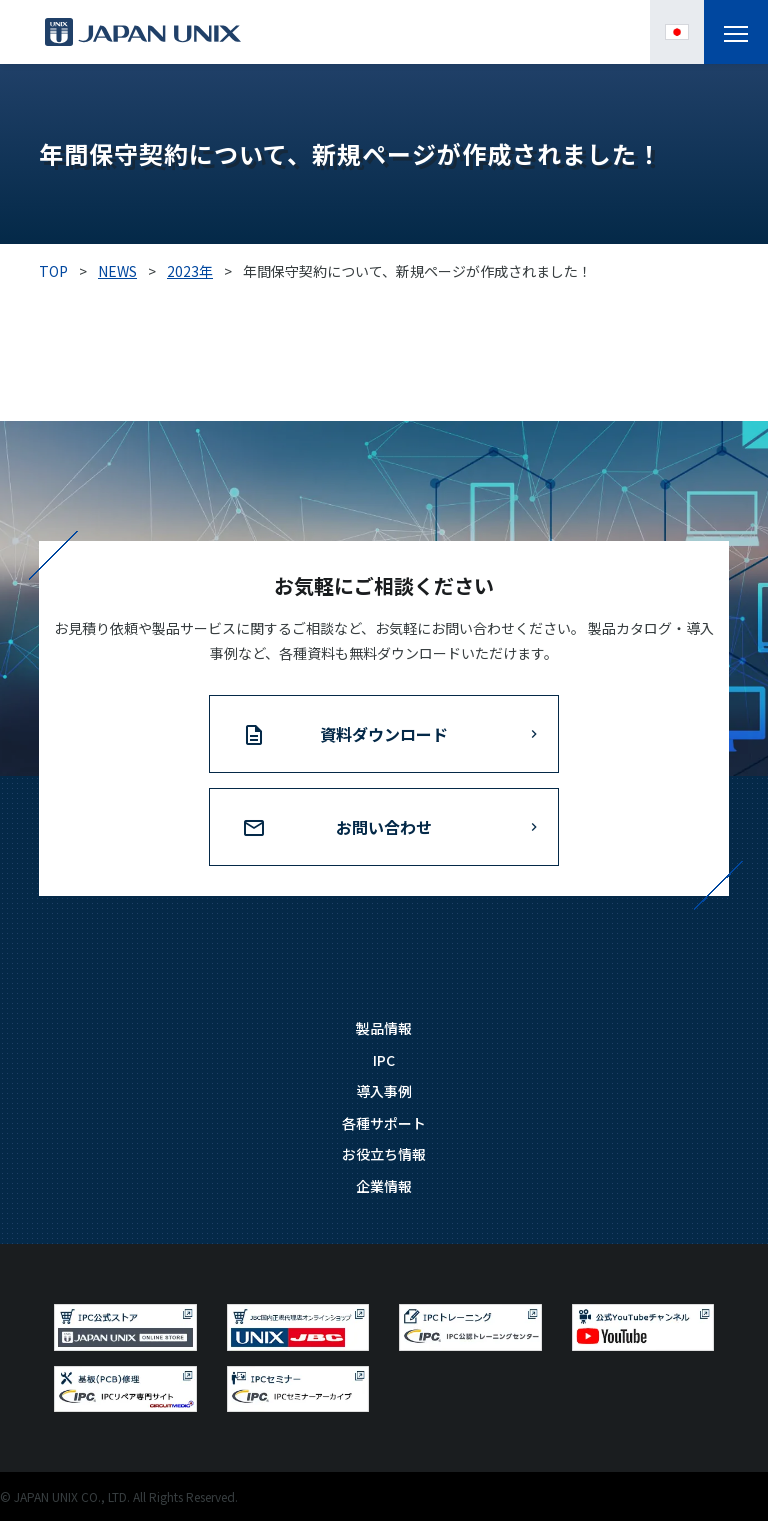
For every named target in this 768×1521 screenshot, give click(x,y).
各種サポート (384, 1123)
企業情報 (384, 1186)
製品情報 (384, 1028)
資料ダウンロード (384, 734)
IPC (384, 1060)
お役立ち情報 (384, 1154)
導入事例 (384, 1091)
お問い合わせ (384, 827)
